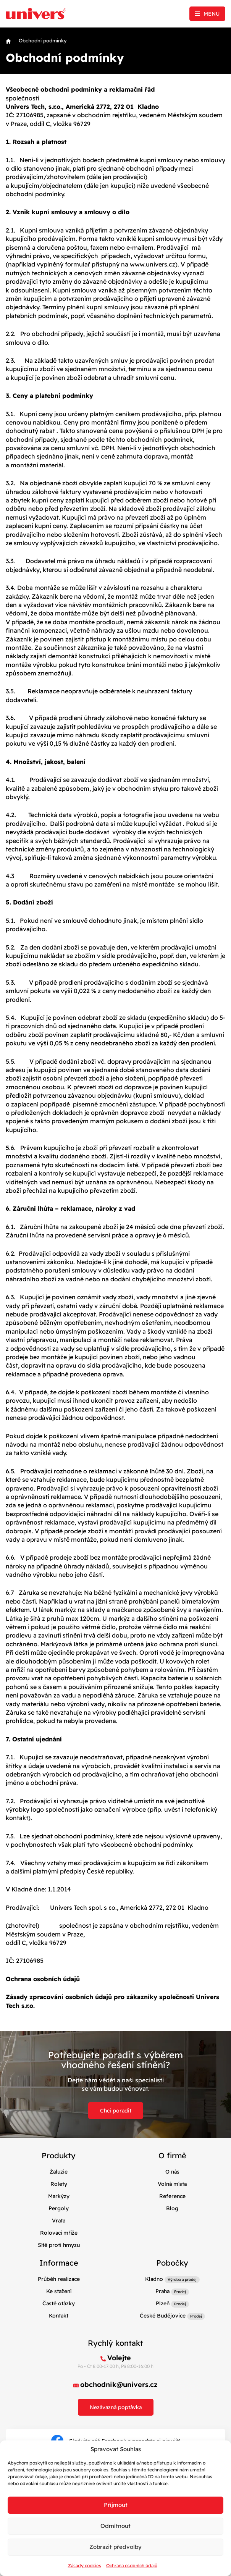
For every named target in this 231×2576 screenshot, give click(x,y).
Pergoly (58, 2208)
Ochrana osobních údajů (131, 2565)
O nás (172, 2171)
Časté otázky (58, 2303)
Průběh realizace (59, 2279)
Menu (212, 13)
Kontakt (58, 2315)
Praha (162, 2291)
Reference (172, 2196)
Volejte (119, 2357)
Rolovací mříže (59, 2232)
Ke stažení (58, 2291)
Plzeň (163, 2303)
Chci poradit (115, 2110)
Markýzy (58, 2196)
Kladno (154, 2279)
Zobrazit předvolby (115, 2546)
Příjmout (116, 2504)
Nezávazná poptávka (116, 2407)
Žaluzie (59, 2171)
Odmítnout (115, 2525)
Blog (172, 2208)
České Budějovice (163, 2315)
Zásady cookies (84, 2565)
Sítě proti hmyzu (59, 2245)
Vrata (58, 2220)
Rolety (58, 2183)
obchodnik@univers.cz (119, 2384)
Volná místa (172, 2183)
